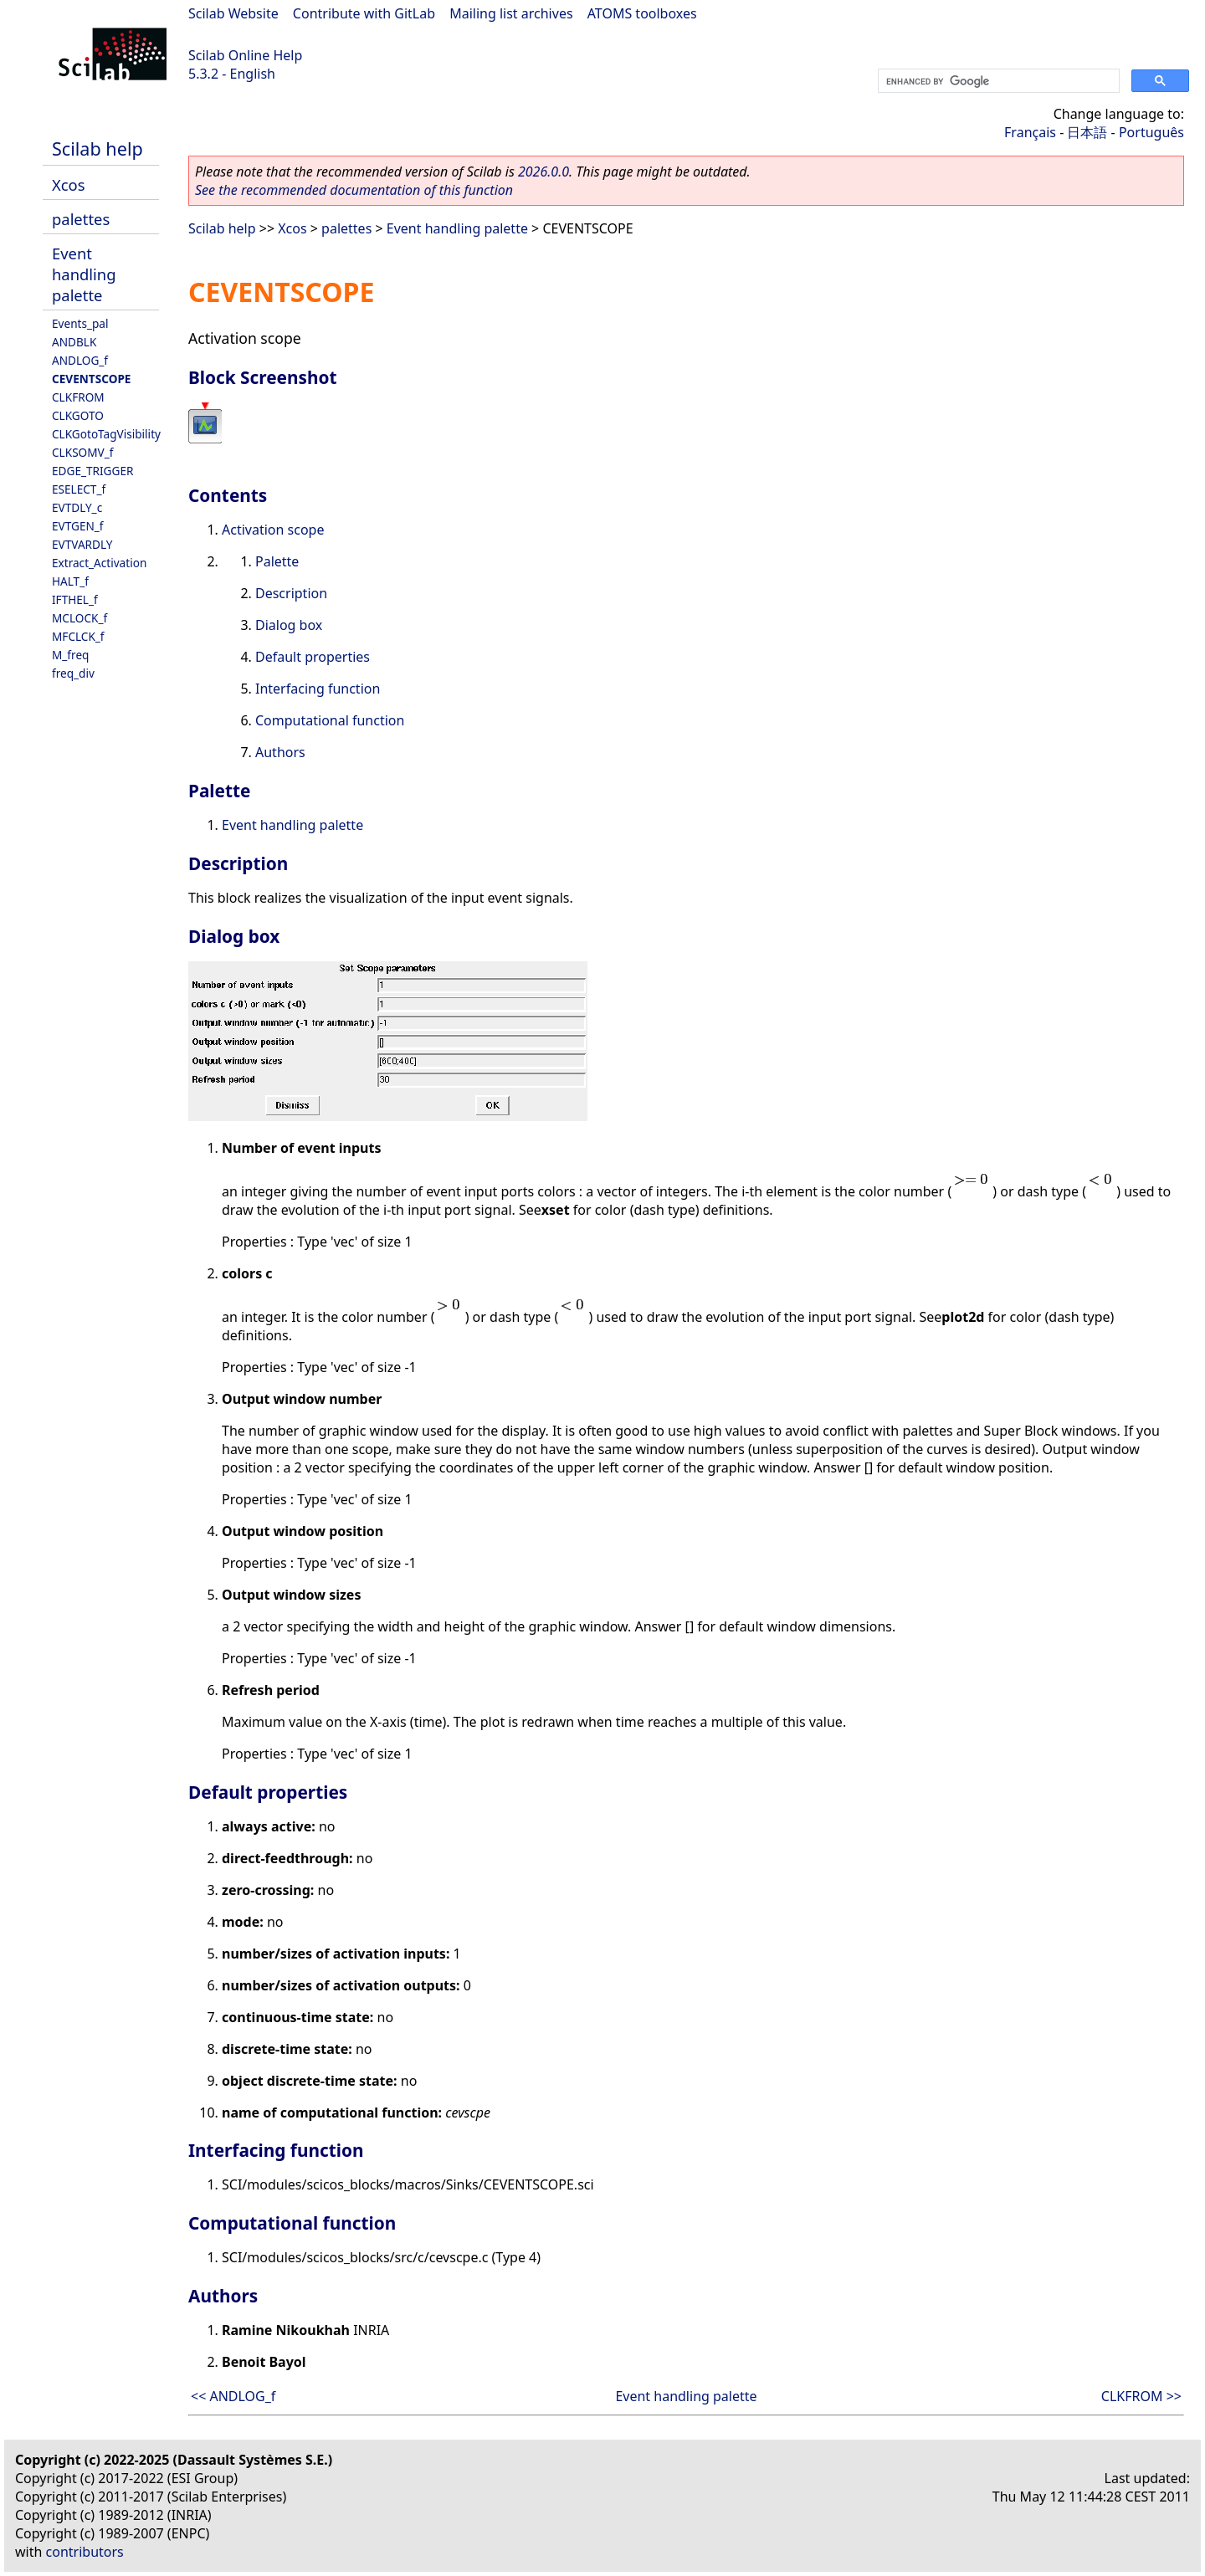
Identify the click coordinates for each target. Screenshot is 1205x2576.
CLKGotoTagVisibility (106, 434)
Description (291, 593)
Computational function (329, 720)
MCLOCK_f (79, 618)
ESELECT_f (78, 489)
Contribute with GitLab (364, 13)
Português (1151, 132)
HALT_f (70, 581)
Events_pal (80, 323)
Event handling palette (84, 274)
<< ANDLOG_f (233, 2396)
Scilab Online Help (245, 55)
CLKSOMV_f (82, 452)
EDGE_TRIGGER (92, 471)
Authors (280, 752)
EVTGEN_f (78, 526)
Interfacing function (317, 688)
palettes (81, 218)
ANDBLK (74, 342)
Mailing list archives (510, 13)
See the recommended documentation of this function (354, 190)
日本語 (1087, 132)
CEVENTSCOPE (91, 379)
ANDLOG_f (80, 360)
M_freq (70, 655)
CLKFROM (78, 397)
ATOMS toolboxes (642, 13)
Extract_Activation (99, 563)
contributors (85, 2552)
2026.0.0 (543, 171)
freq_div (73, 673)
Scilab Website (233, 13)
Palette (277, 561)
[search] (997, 81)
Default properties (312, 657)
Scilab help (97, 148)
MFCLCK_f (78, 636)
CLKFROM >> (1141, 2396)
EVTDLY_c (77, 507)
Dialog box (288, 625)
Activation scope (273, 529)
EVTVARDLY (82, 544)
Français (1030, 132)
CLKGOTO (78, 415)
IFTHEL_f (75, 599)
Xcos (68, 184)
